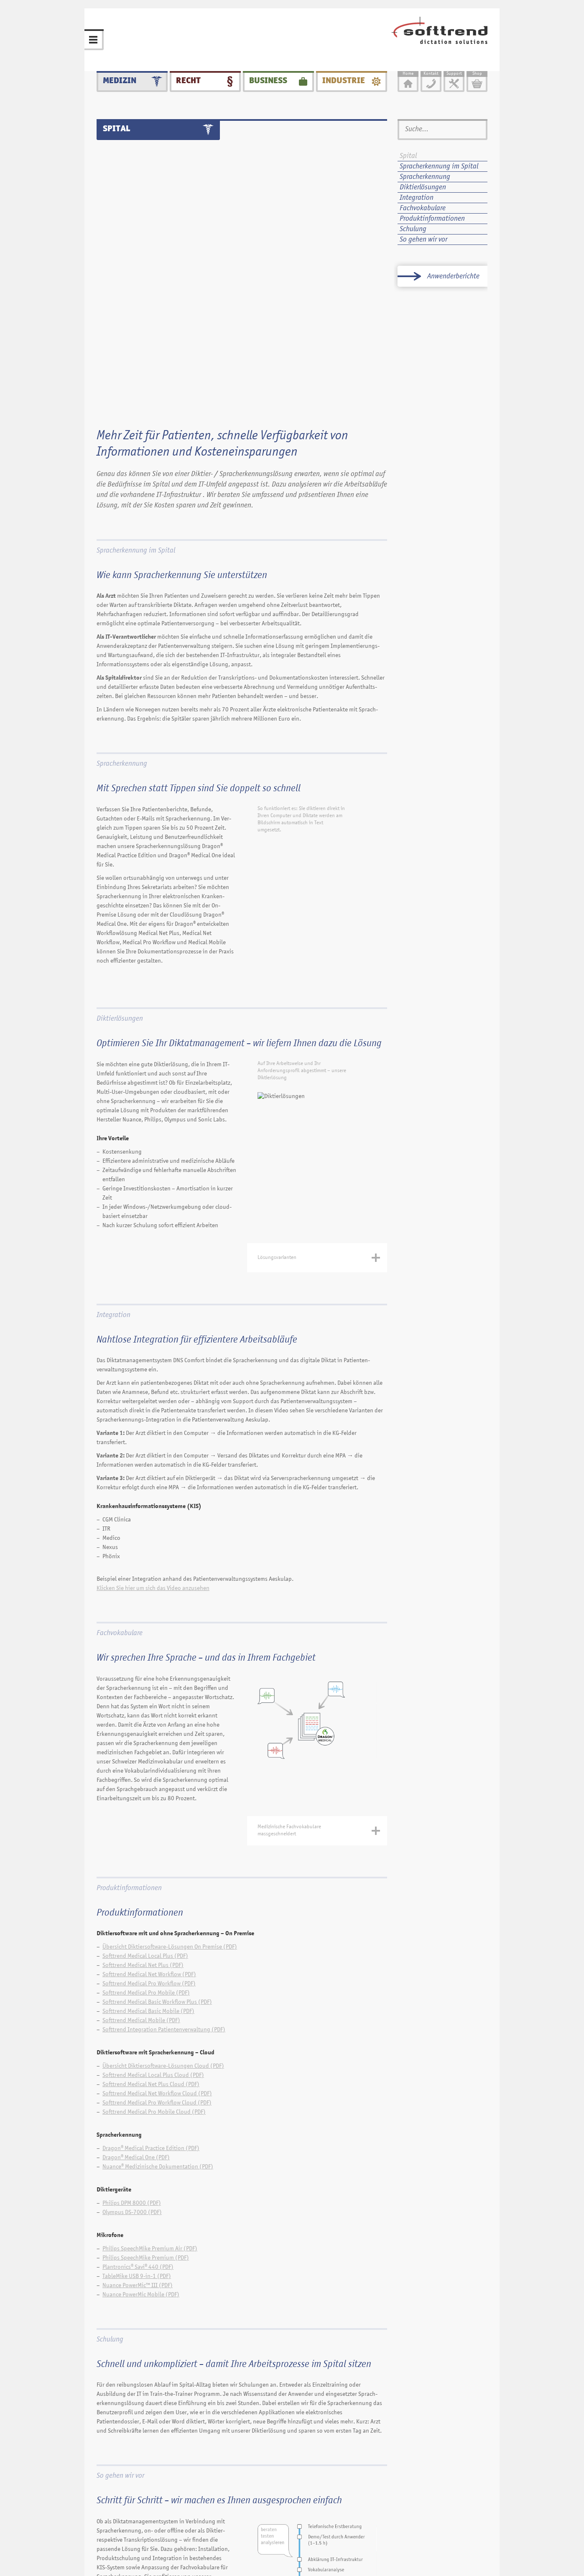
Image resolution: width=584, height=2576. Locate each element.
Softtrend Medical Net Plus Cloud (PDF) (150, 1897)
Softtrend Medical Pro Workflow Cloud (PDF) (157, 1915)
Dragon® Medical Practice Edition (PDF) (150, 1961)
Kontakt (287, 2543)
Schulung (110, 2152)
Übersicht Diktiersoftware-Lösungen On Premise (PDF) (169, 1759)
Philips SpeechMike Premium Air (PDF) (149, 2061)
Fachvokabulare (120, 1446)
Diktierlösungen (120, 831)
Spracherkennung (122, 577)
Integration (113, 1127)
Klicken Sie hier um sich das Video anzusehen (153, 1401)
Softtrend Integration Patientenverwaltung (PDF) (163, 1842)
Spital (408, 156)
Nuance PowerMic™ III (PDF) (137, 2098)
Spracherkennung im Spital (136, 363)
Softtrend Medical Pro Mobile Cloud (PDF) (154, 1924)
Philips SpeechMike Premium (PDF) (145, 2070)
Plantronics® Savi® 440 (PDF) (137, 2080)
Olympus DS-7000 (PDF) (132, 2025)
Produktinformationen (129, 1701)
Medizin (119, 73)
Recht (188, 73)
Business (268, 73)
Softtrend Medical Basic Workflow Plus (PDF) (157, 1815)
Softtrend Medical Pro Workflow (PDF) (149, 1796)
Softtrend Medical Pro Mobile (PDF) (146, 1805)
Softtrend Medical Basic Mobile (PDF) (148, 1824)
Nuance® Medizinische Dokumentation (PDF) (157, 1979)
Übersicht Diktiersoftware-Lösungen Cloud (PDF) (163, 1878)
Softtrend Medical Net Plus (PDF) (143, 1778)
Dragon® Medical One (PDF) (136, 1970)
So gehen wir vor (120, 2288)
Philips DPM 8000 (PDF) (131, 2016)
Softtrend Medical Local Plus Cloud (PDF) (153, 1888)
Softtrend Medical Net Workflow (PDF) (149, 1787)
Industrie (343, 73)
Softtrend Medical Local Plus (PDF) (145, 1769)
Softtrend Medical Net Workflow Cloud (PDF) (157, 1906)
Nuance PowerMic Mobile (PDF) (140, 2107)
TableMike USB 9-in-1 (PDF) (136, 2089)
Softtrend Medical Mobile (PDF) (141, 1833)
